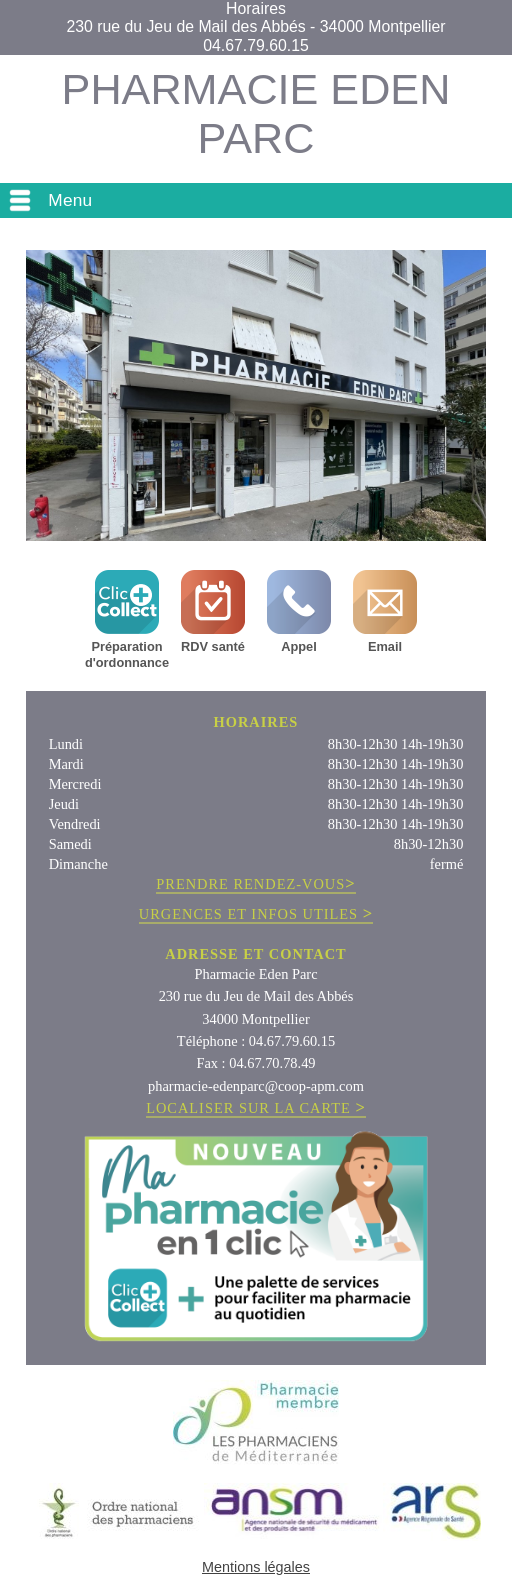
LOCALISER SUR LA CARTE (256, 1108)
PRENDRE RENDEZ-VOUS (255, 884)
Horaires (256, 8)
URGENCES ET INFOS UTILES (256, 914)
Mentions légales (256, 1567)
